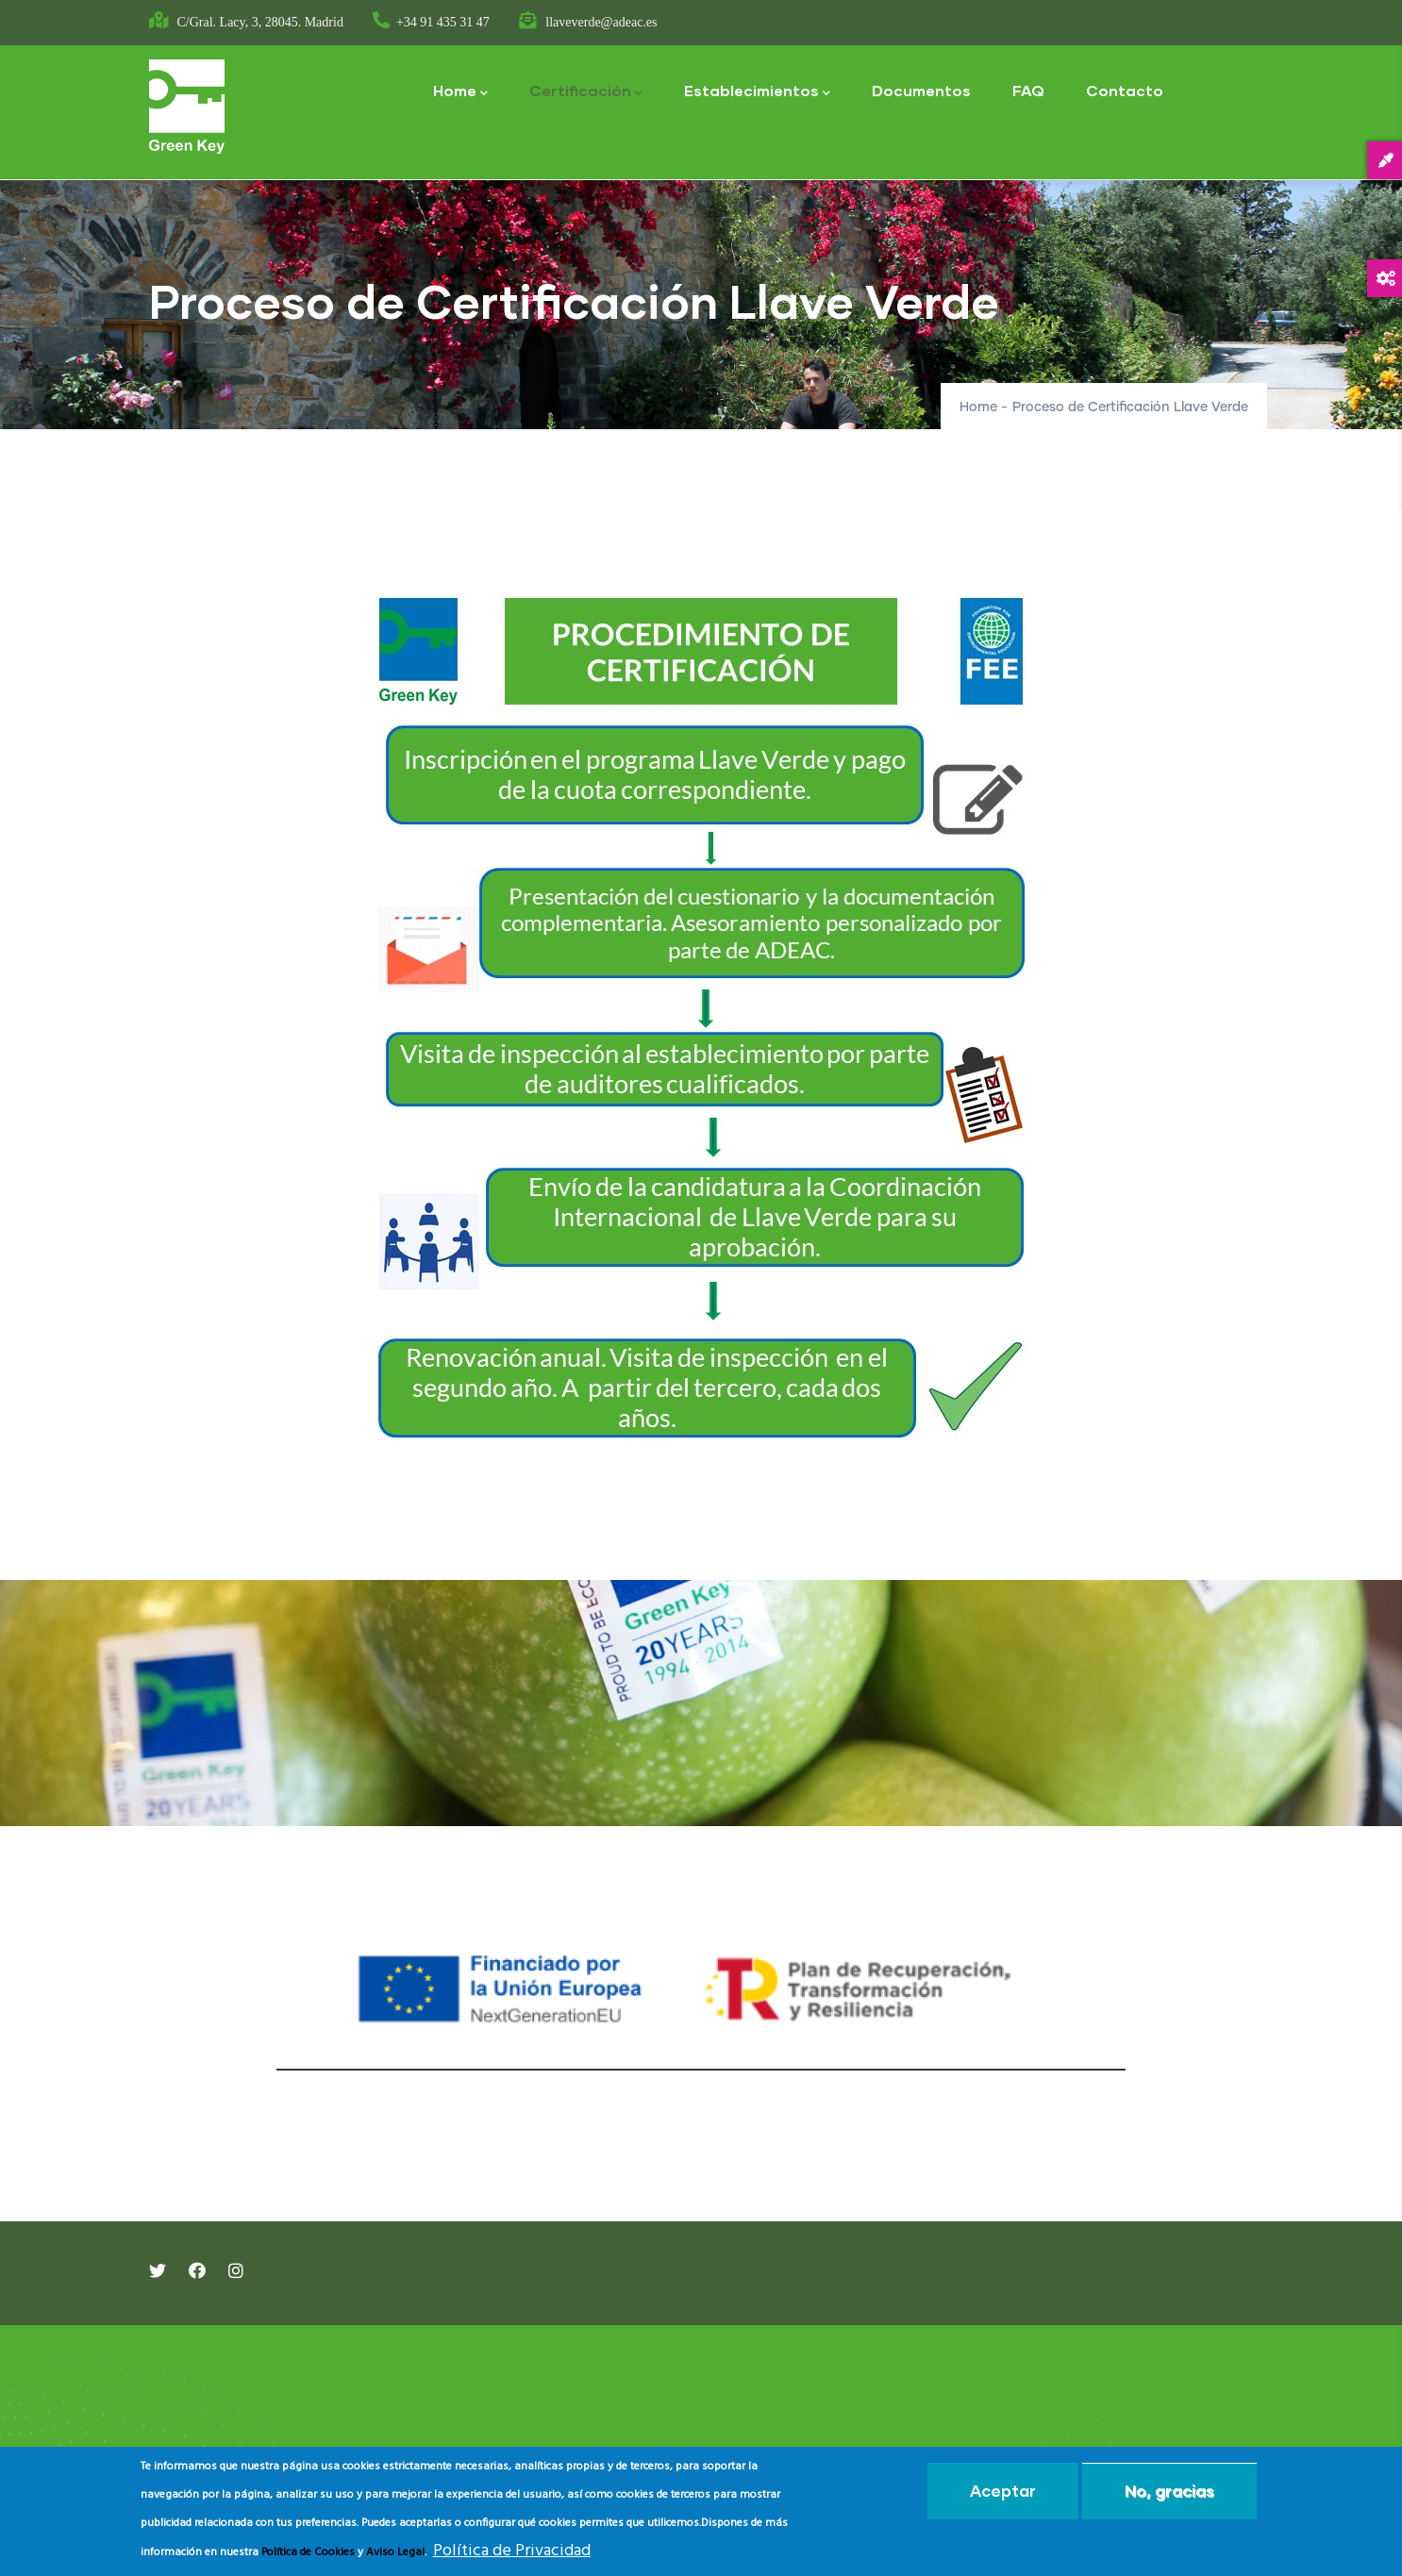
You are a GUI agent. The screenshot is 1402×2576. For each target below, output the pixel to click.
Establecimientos (757, 92)
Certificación (586, 92)
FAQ (1028, 90)
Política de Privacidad (512, 2551)
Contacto (1124, 90)
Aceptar (1003, 2491)
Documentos (921, 90)
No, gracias (1169, 2491)
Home (460, 92)
